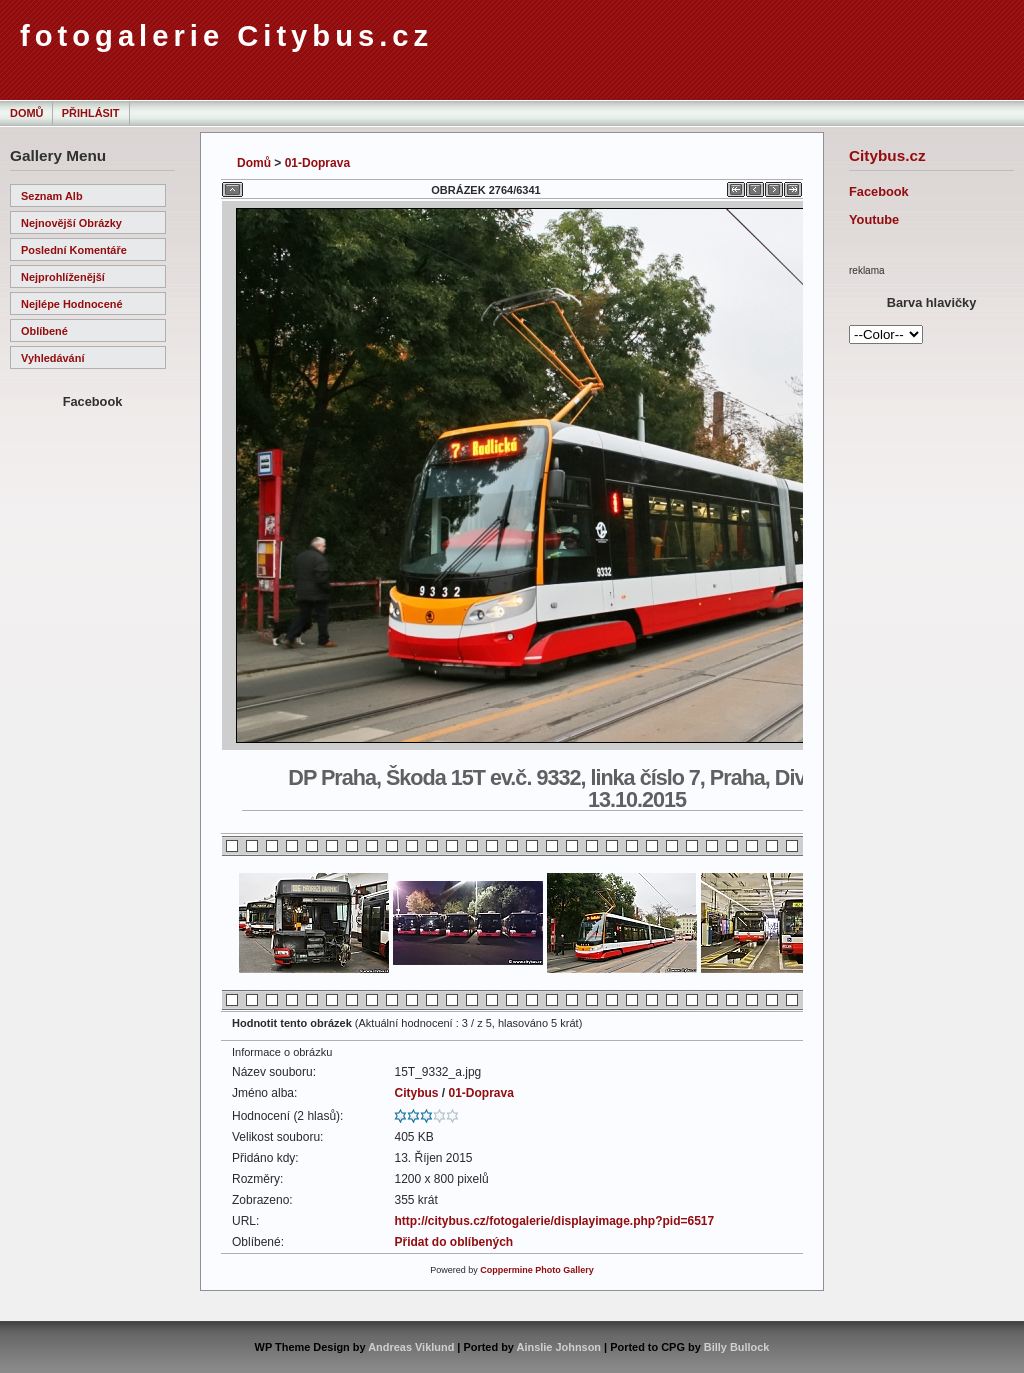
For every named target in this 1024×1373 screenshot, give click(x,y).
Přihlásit (91, 113)
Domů (26, 113)
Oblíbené (44, 331)
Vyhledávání (52, 358)
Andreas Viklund (411, 1347)
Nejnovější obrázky (71, 223)
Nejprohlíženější (63, 277)
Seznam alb (52, 196)
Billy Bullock (737, 1347)
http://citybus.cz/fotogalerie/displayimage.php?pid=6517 (554, 1221)
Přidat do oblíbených (453, 1242)
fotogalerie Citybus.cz (226, 36)
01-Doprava (317, 163)
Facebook (879, 191)
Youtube (874, 219)
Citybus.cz (887, 155)
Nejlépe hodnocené (72, 304)
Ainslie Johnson (559, 1347)
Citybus (416, 1093)
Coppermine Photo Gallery (537, 1270)
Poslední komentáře (74, 250)
